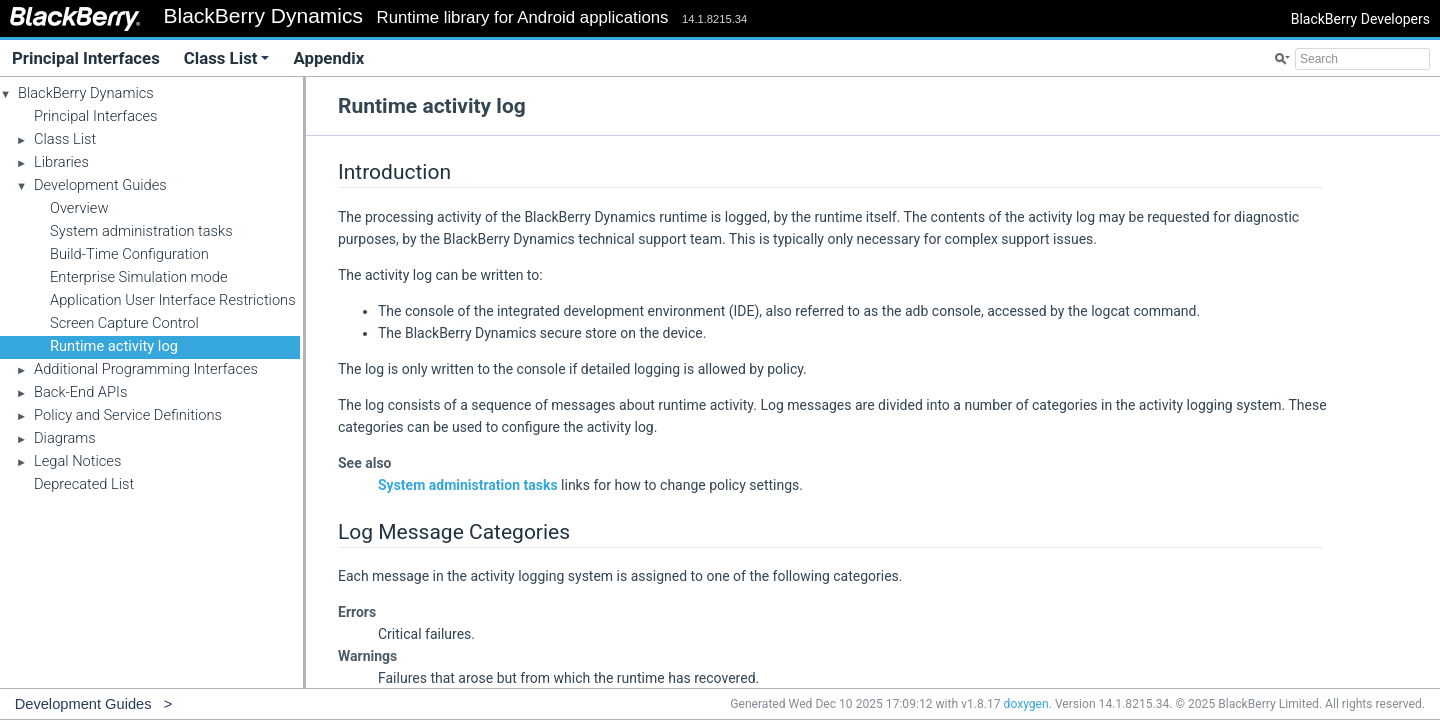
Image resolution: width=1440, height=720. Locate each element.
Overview (79, 208)
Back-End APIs (80, 392)
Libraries (61, 162)
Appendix (328, 58)
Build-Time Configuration (129, 254)
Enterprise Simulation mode (138, 277)
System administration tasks (141, 231)
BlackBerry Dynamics (86, 93)
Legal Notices (77, 461)
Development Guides (100, 185)
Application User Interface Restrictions (173, 300)
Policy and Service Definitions (128, 415)
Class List (227, 58)
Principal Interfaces (86, 58)
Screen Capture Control (124, 323)
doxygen (1026, 704)
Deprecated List (84, 484)
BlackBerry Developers (1360, 19)
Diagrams (65, 438)
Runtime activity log (114, 346)
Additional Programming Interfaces (146, 369)
